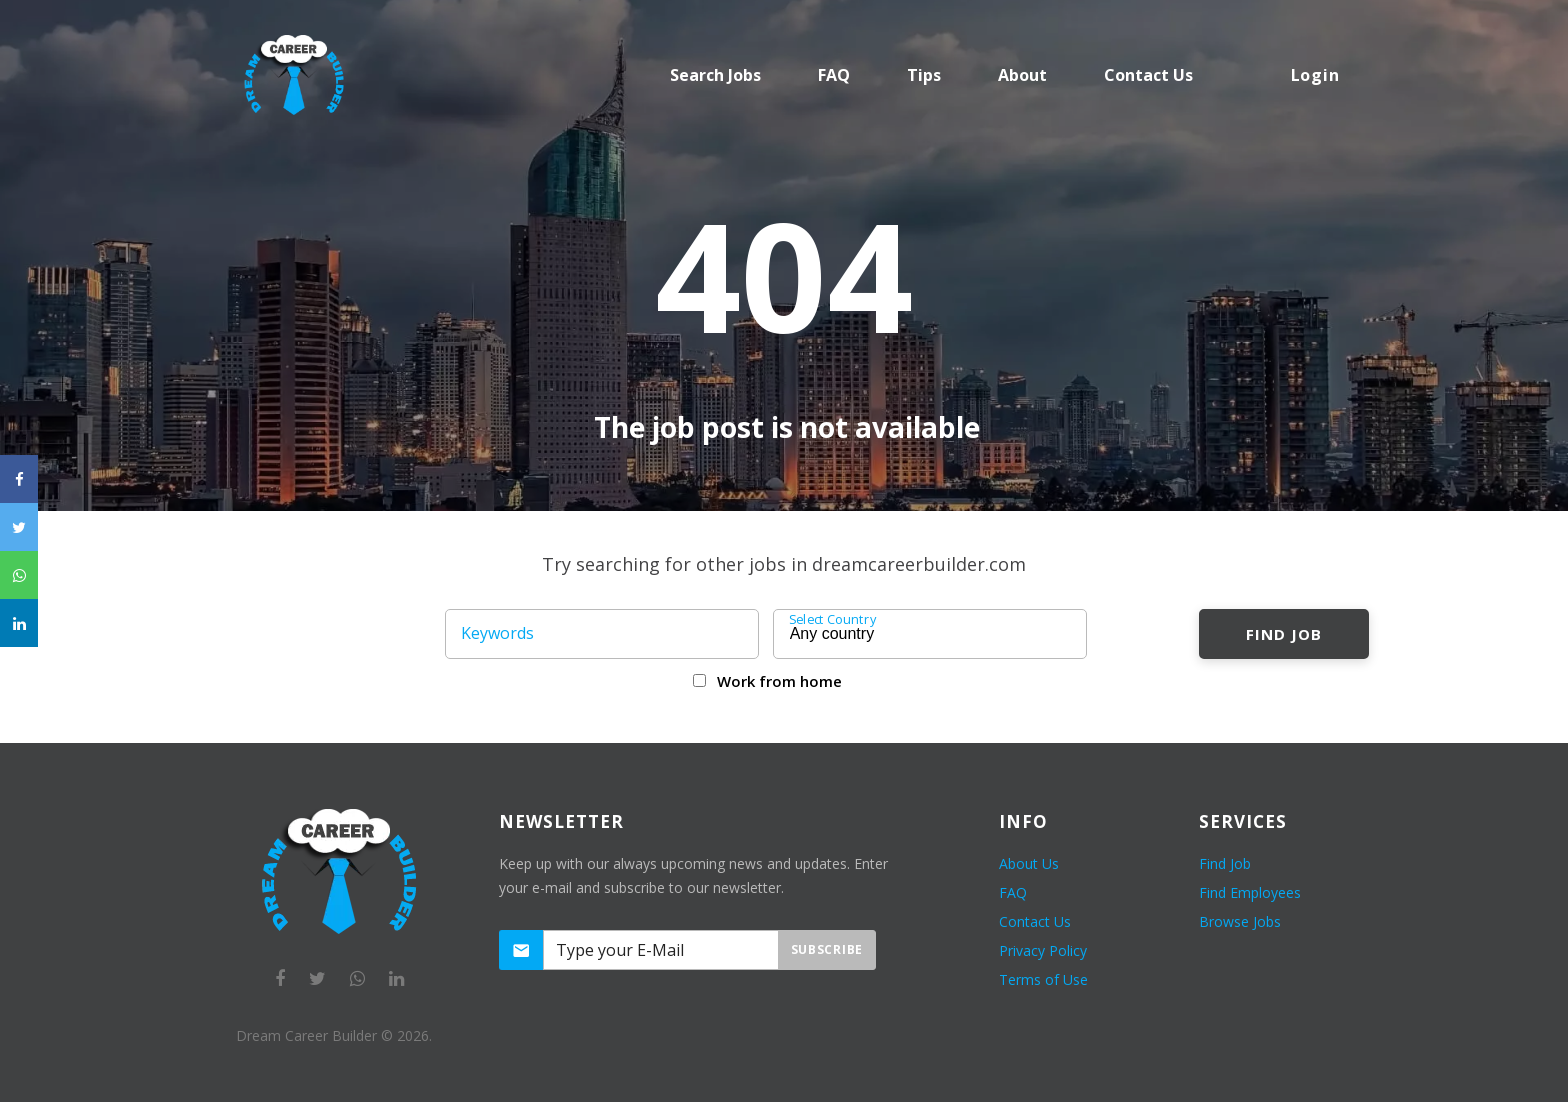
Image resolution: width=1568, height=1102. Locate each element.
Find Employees (1250, 892)
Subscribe (827, 949)
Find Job (1283, 634)
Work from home (779, 681)
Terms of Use (1043, 979)
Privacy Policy (1043, 950)
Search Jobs (715, 75)
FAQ (834, 75)
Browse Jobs (1240, 921)
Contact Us (1035, 921)
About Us (1029, 863)
